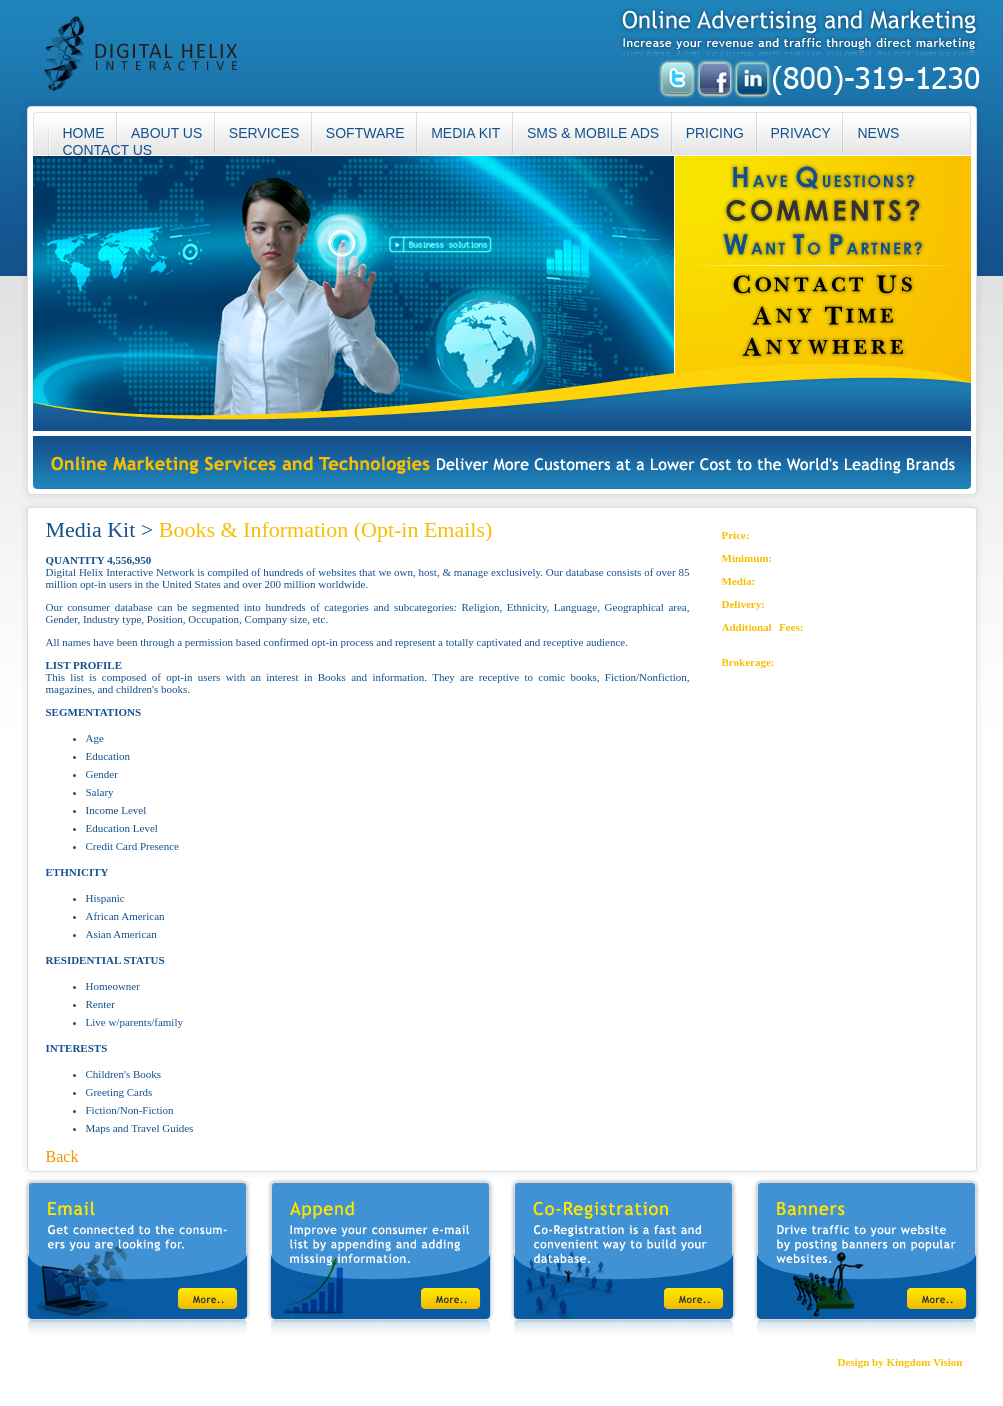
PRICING (715, 133)
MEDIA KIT (465, 133)
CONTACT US (108, 150)
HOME (55, 1361)
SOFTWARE (365, 133)
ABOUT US (166, 133)
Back (62, 1156)
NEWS (878, 133)
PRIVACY (801, 133)
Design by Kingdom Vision (899, 1362)
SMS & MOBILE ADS (593, 133)
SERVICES (264, 133)
